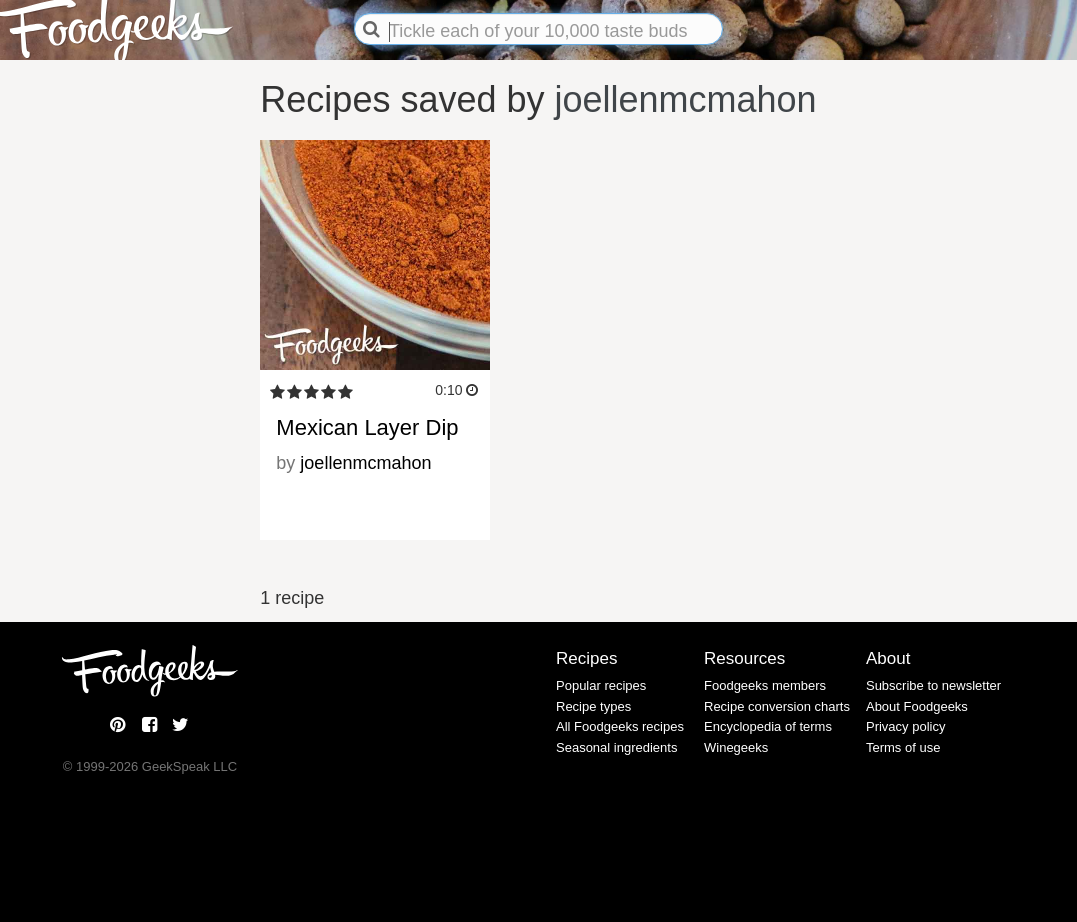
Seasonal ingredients (616, 747)
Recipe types (593, 706)
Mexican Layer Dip (367, 427)
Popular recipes (601, 685)
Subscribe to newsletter (933, 685)
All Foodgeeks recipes (620, 726)
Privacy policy (905, 726)
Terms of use (903, 747)
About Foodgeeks (917, 706)
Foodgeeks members (765, 685)
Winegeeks (736, 747)
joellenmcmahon (686, 99)
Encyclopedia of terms (768, 726)
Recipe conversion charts (777, 706)
